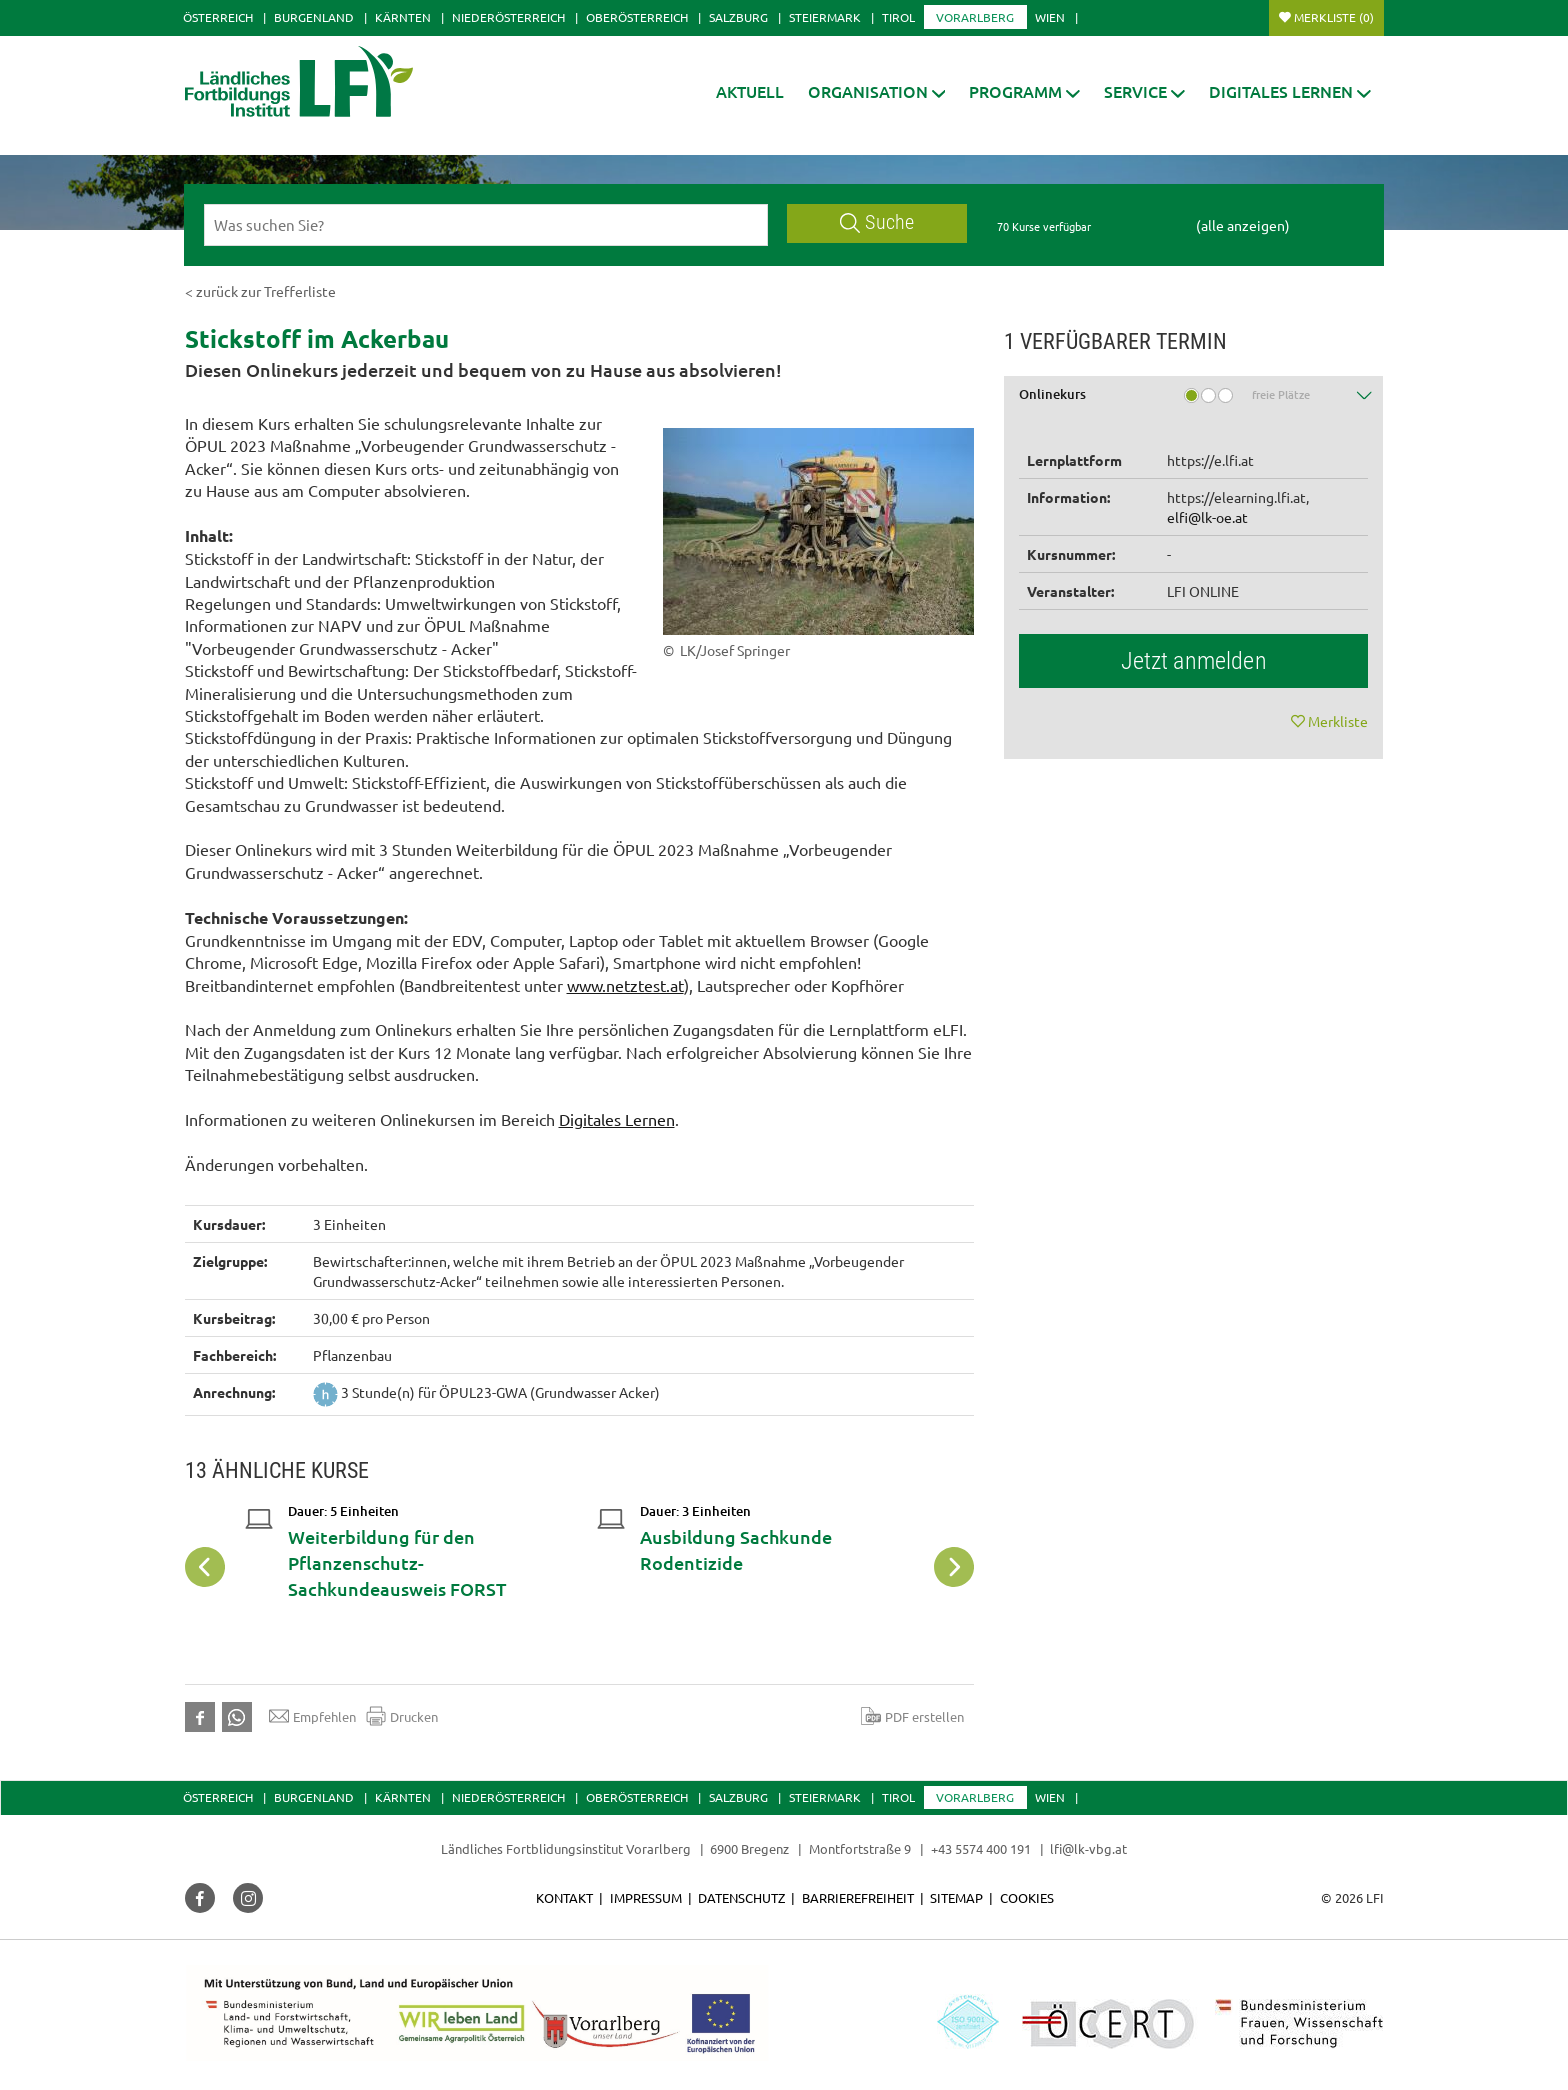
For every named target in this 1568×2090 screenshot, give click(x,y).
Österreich (218, 17)
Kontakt (564, 1897)
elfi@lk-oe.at (1207, 517)
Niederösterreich (508, 17)
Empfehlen (312, 1716)
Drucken (402, 1716)
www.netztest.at (625, 985)
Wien (1050, 17)
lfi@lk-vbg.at (1088, 1848)
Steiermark (825, 17)
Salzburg (738, 17)
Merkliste (1334, 17)
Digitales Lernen (617, 1119)
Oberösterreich (637, 17)
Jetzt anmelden (1194, 661)
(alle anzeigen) (1243, 225)
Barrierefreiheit (858, 1897)
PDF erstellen (912, 1716)
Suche (877, 222)
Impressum (646, 1897)
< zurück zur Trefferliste (260, 291)
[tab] (1194, 401)
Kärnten (403, 17)
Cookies (1027, 1897)
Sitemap (956, 1897)
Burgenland (314, 17)
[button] (877, 91)
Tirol (898, 17)
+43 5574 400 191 (981, 1848)
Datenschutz (741, 1897)
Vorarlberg (975, 17)
